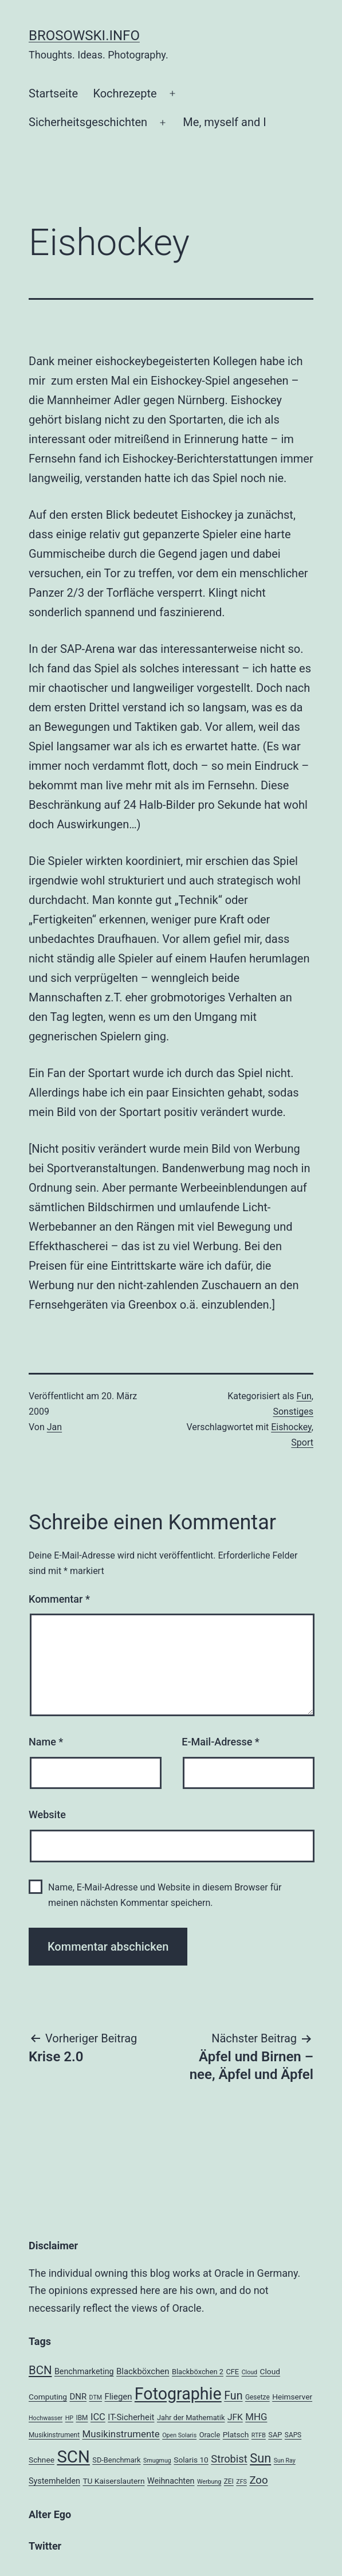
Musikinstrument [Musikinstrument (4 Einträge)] (54, 2435)
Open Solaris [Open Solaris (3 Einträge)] (179, 2435)
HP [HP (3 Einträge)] (69, 2418)
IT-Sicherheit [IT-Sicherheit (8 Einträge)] (131, 2417)
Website (47, 1814)
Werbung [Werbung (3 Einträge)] (209, 2481)
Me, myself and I (224, 122)
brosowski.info (84, 36)
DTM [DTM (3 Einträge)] (96, 2397)
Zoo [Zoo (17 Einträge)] (258, 2480)
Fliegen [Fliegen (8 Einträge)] (118, 2396)
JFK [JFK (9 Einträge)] (235, 2417)
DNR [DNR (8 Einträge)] (78, 2396)
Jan (54, 1427)
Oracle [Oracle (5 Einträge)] (210, 2434)
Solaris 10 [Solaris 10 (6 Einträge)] (191, 2459)
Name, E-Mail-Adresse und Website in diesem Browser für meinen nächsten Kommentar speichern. (164, 1895)
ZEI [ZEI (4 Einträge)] (229, 2481)
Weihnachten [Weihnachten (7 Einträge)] (171, 2480)
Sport (302, 1442)
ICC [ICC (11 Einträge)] (98, 2416)
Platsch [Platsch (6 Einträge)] (236, 2434)
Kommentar (59, 1599)
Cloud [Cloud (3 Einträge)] (250, 2372)
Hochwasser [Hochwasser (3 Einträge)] (45, 2418)
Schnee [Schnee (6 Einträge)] (41, 2459)
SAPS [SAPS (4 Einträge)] (293, 2435)
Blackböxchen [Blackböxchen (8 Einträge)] (142, 2371)
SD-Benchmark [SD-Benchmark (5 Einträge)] (116, 2460)
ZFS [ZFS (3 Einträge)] (241, 2481)
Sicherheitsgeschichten (88, 122)
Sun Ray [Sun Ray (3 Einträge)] (285, 2460)
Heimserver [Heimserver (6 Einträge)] (292, 2396)
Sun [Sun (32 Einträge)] (260, 2458)
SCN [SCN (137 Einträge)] (73, 2457)
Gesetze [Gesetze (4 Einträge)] (257, 2397)
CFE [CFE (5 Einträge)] (232, 2371)
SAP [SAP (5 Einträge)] (275, 2434)
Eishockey (291, 1427)
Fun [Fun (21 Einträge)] (233, 2395)
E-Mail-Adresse (221, 1742)
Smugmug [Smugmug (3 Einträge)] (157, 2460)
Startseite (53, 93)
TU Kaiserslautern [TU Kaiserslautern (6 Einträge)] (113, 2480)
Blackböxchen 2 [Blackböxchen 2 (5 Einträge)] (197, 2371)
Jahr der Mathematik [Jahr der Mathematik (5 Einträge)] (191, 2417)
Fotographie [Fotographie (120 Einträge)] (178, 2393)
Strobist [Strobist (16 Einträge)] (229, 2459)
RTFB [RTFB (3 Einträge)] (258, 2435)
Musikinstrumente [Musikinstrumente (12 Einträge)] (120, 2434)
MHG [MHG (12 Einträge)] (256, 2416)
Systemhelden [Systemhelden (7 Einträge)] (54, 2480)
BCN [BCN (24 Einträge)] (40, 2370)
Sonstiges (293, 1411)
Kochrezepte (124, 93)
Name (46, 1742)
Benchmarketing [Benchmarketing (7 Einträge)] (84, 2371)
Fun (304, 1396)
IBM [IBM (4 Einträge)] (82, 2418)
